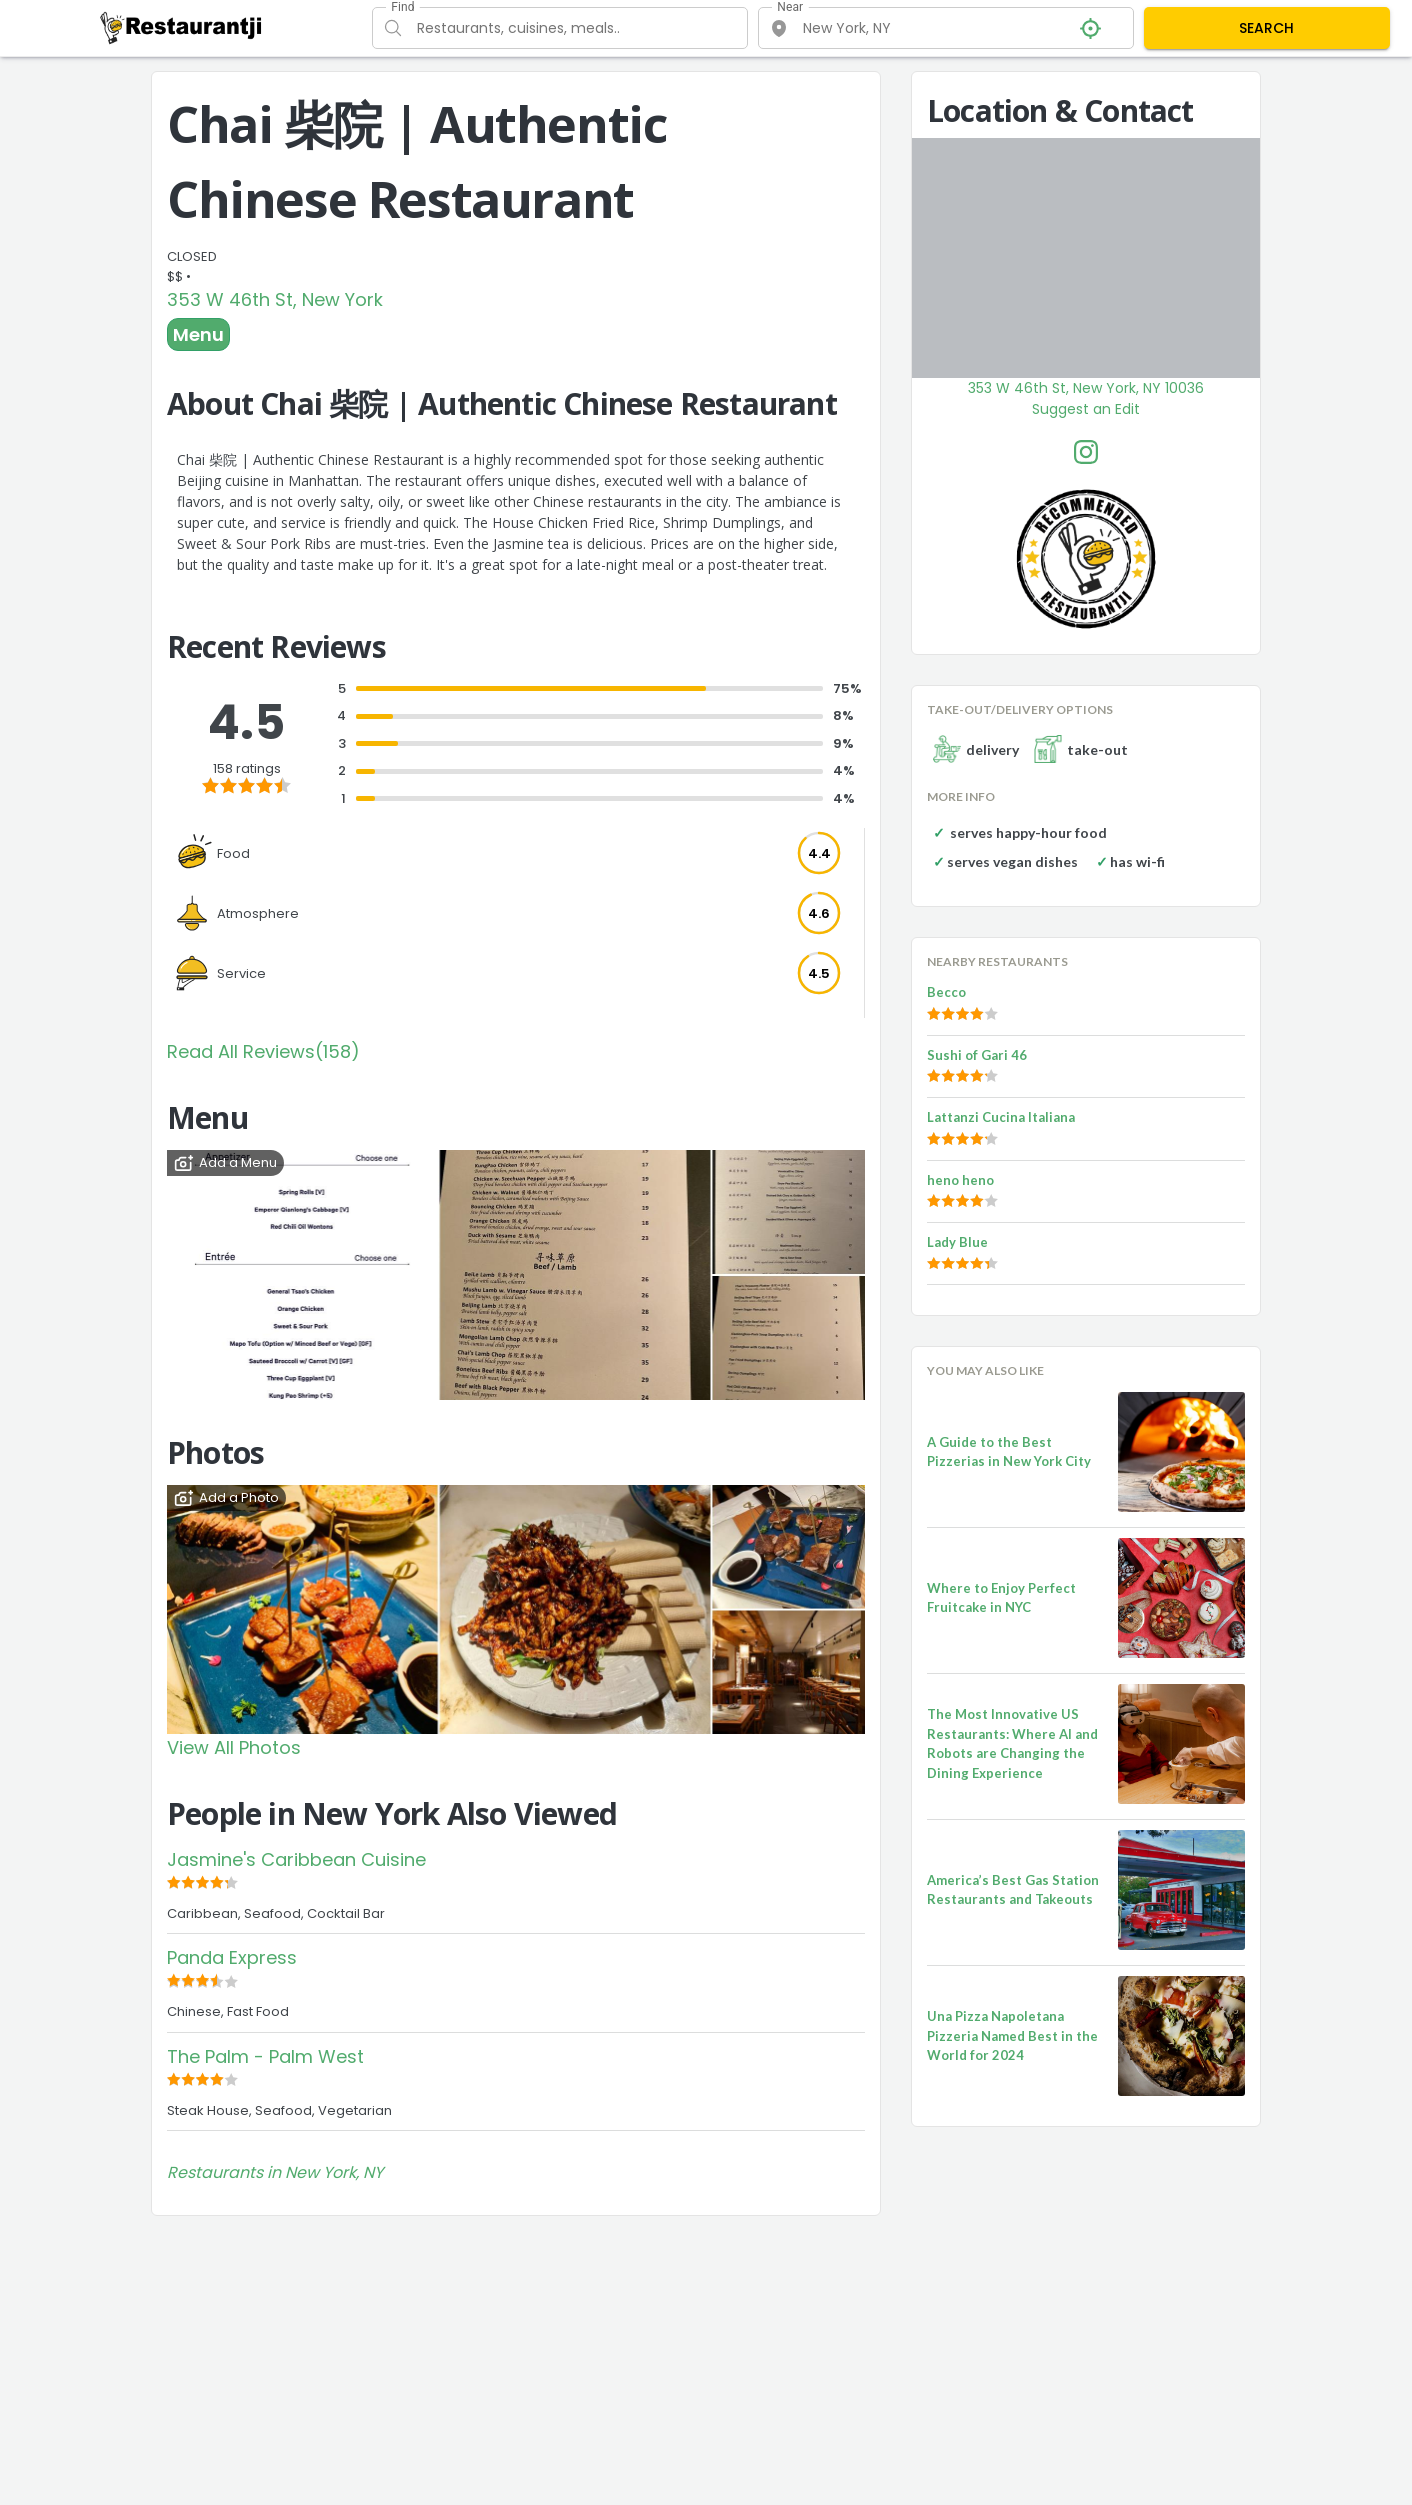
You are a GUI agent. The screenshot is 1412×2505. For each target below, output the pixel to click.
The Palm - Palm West (265, 2056)
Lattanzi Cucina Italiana (1001, 1117)
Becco (946, 992)
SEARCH (1266, 28)
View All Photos (234, 1747)
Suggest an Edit (1086, 409)
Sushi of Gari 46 (977, 1055)
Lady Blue (957, 1242)
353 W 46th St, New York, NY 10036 (1086, 388)
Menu (198, 334)
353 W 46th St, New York (275, 299)
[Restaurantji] (181, 27)
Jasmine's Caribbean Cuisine (296, 1859)
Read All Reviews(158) (263, 1051)
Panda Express (232, 1957)
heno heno (960, 1180)
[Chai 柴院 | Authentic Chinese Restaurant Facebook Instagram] (1086, 452)
